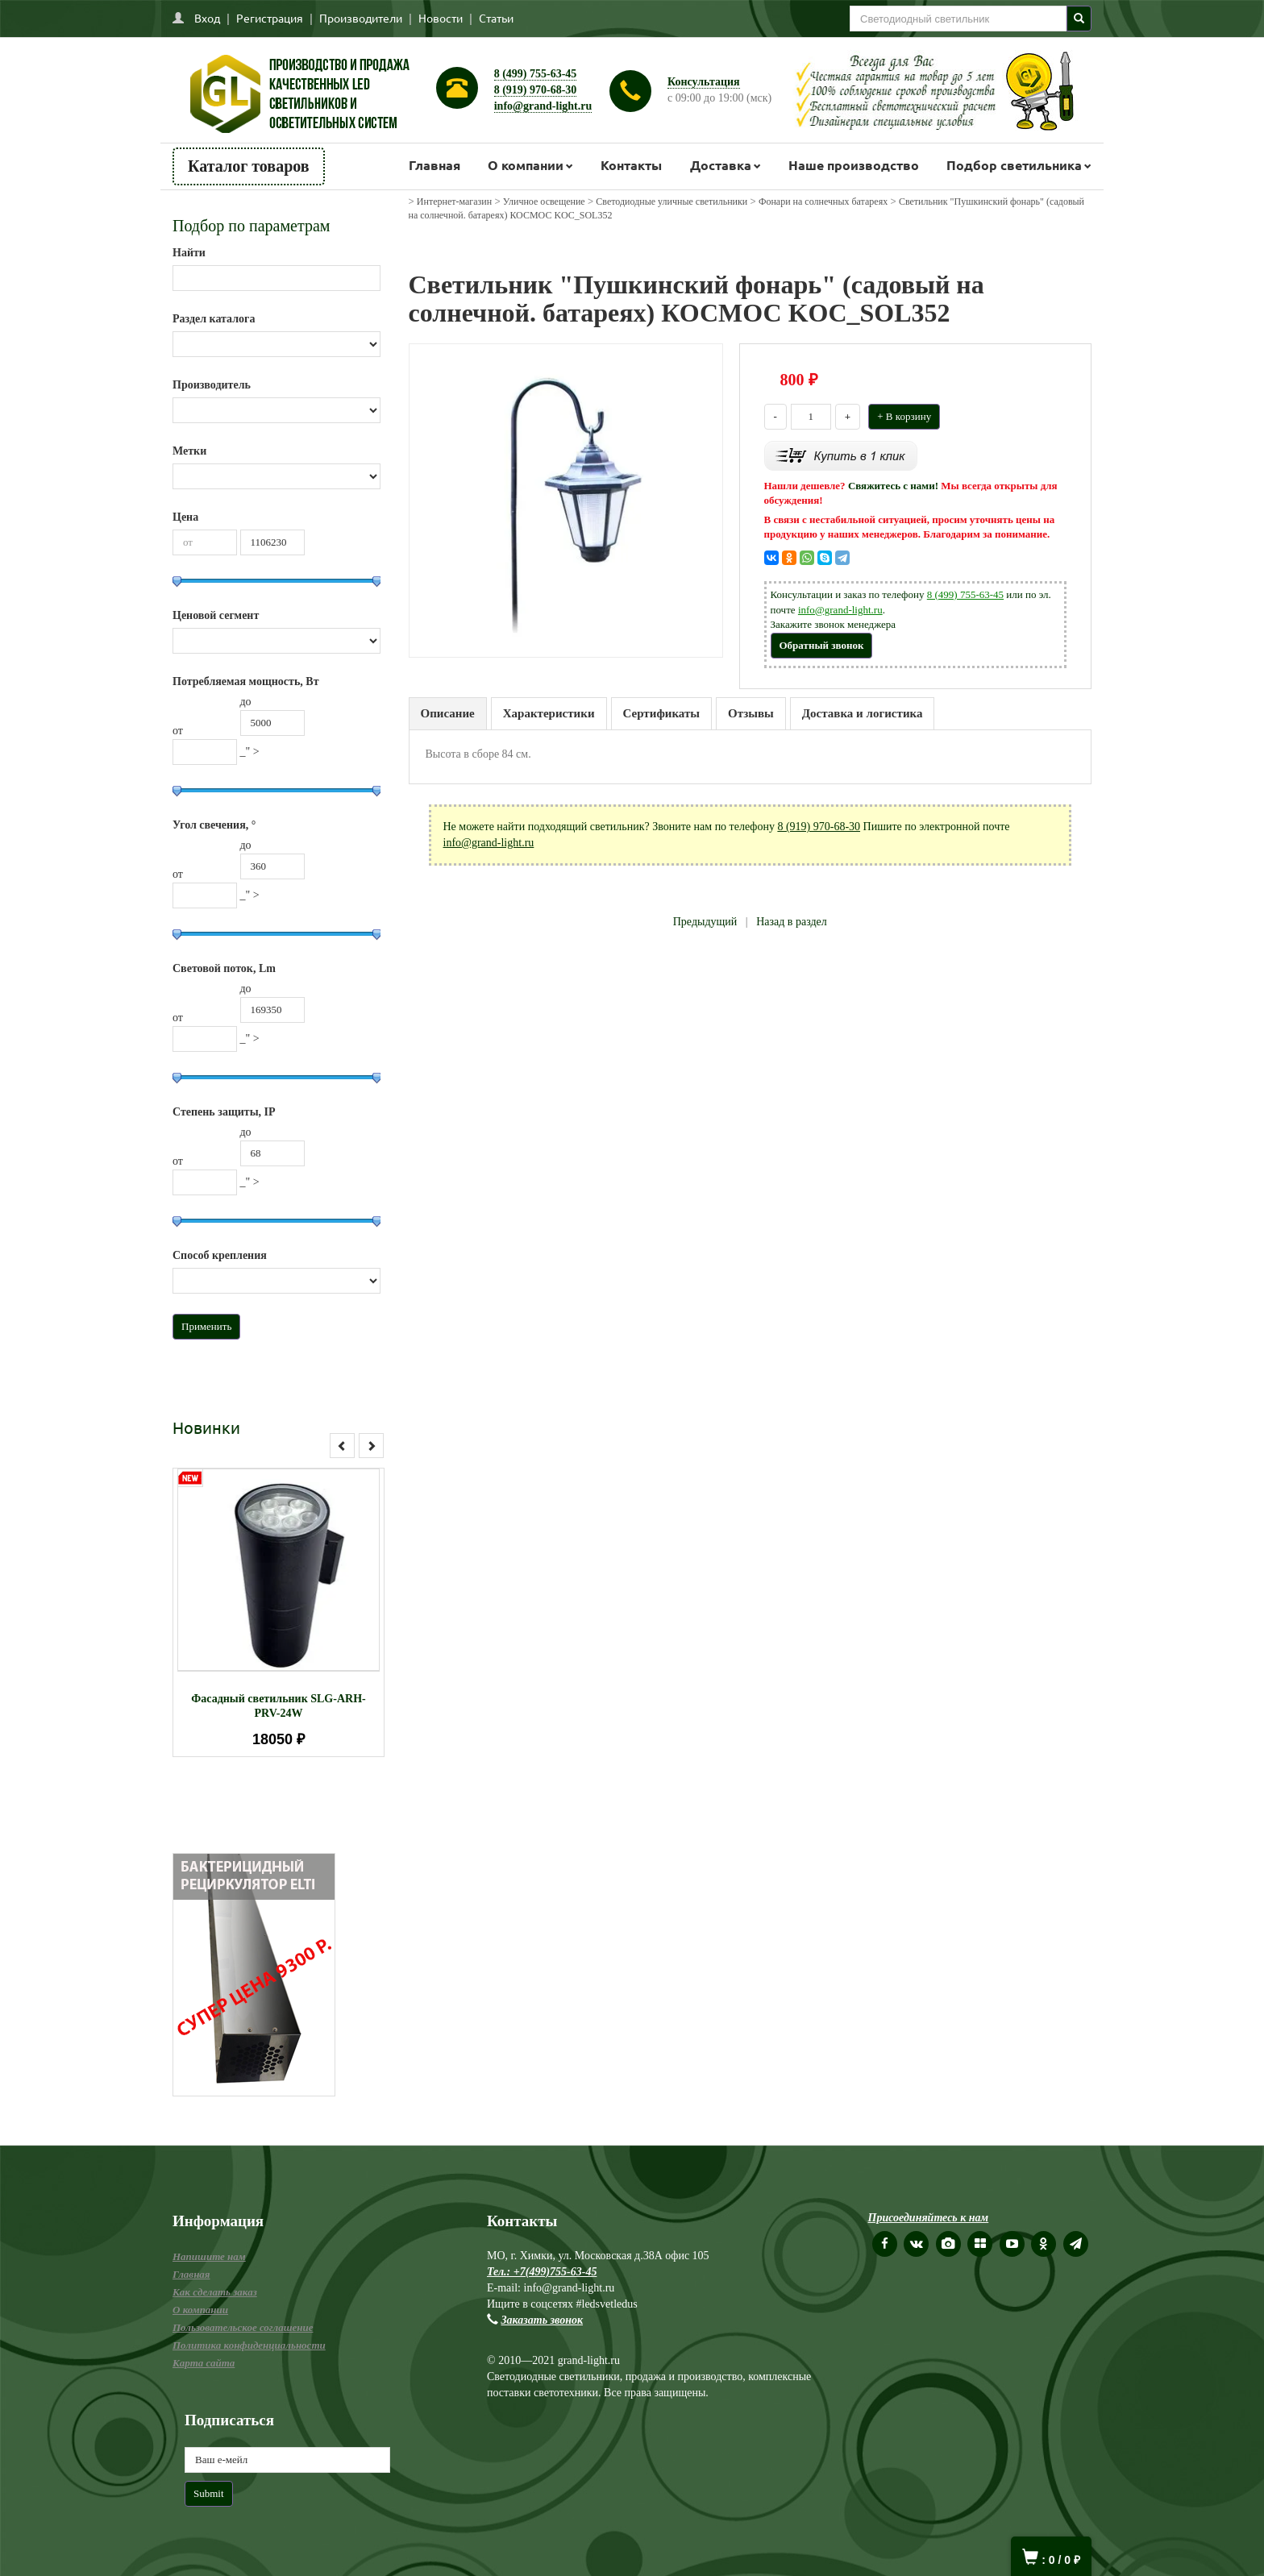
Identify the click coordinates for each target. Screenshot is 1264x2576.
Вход (207, 17)
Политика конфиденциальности (249, 2345)
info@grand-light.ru (543, 106)
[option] (278, 1612)
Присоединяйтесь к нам (928, 2218)
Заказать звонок (542, 2320)
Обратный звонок (822, 645)
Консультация (703, 82)
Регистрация (269, 17)
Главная (434, 164)
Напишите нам (209, 2256)
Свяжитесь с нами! (893, 486)
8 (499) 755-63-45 (535, 74)
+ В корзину (904, 416)
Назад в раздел (791, 922)
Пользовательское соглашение (243, 2327)
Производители (360, 17)
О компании (525, 164)
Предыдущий (705, 922)
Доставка (720, 164)
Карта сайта (204, 2363)
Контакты (631, 164)
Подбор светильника (1014, 164)
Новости (440, 17)
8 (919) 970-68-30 (535, 90)
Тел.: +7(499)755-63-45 (542, 2272)
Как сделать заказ (215, 2292)
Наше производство (853, 164)
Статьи (496, 17)
